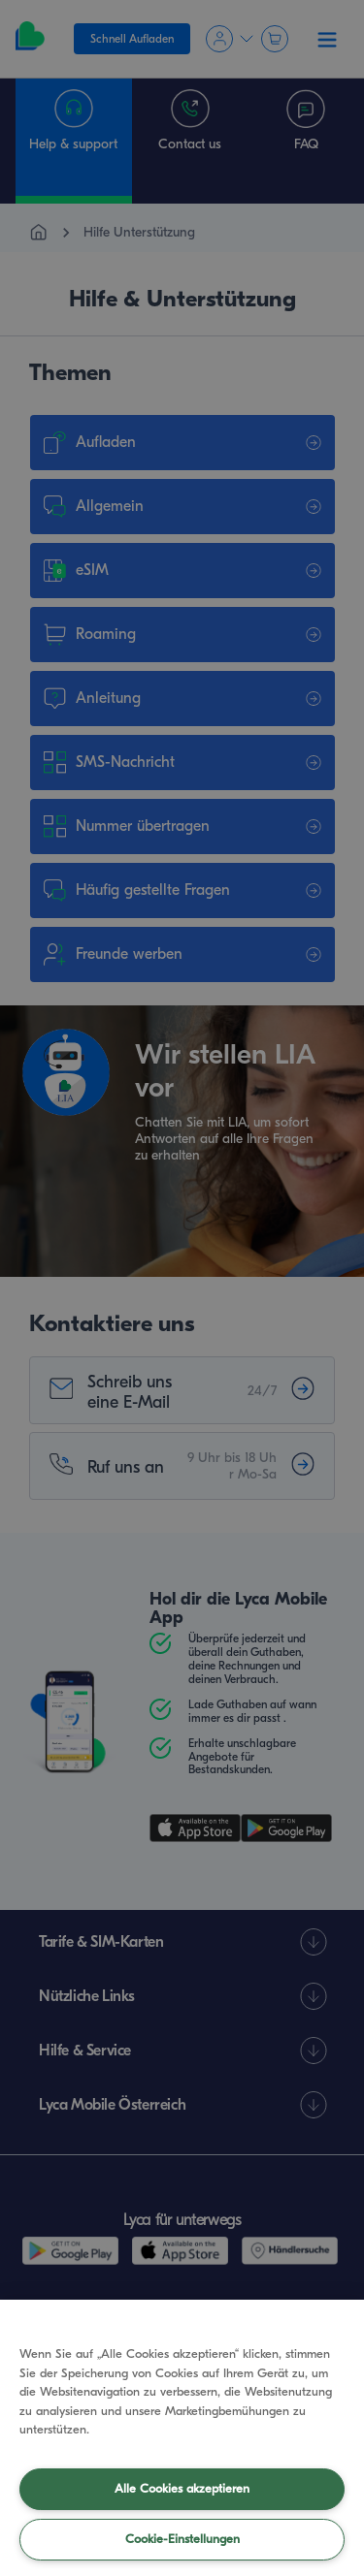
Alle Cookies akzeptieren (182, 2488)
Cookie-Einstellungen (182, 2538)
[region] (182, 2438)
